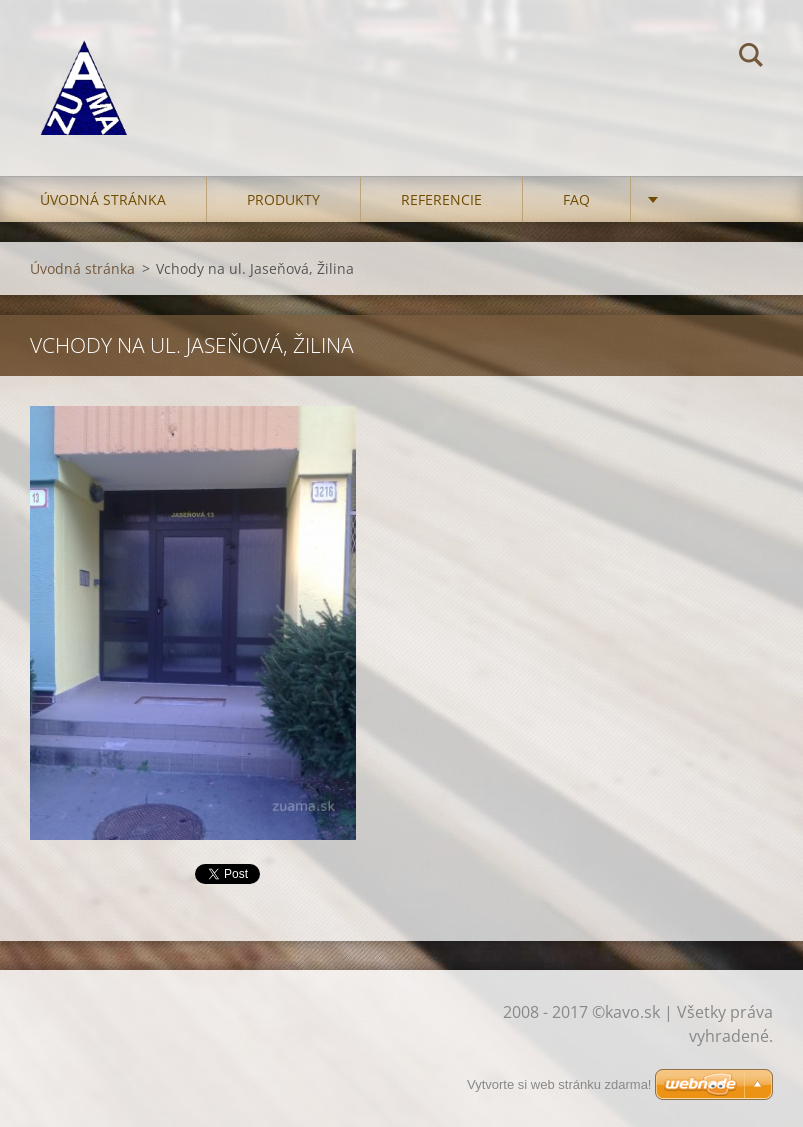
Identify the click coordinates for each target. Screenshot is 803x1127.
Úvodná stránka (103, 199)
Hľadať (751, 58)
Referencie (441, 199)
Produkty (283, 199)
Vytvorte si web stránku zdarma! (559, 1084)
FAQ (576, 199)
